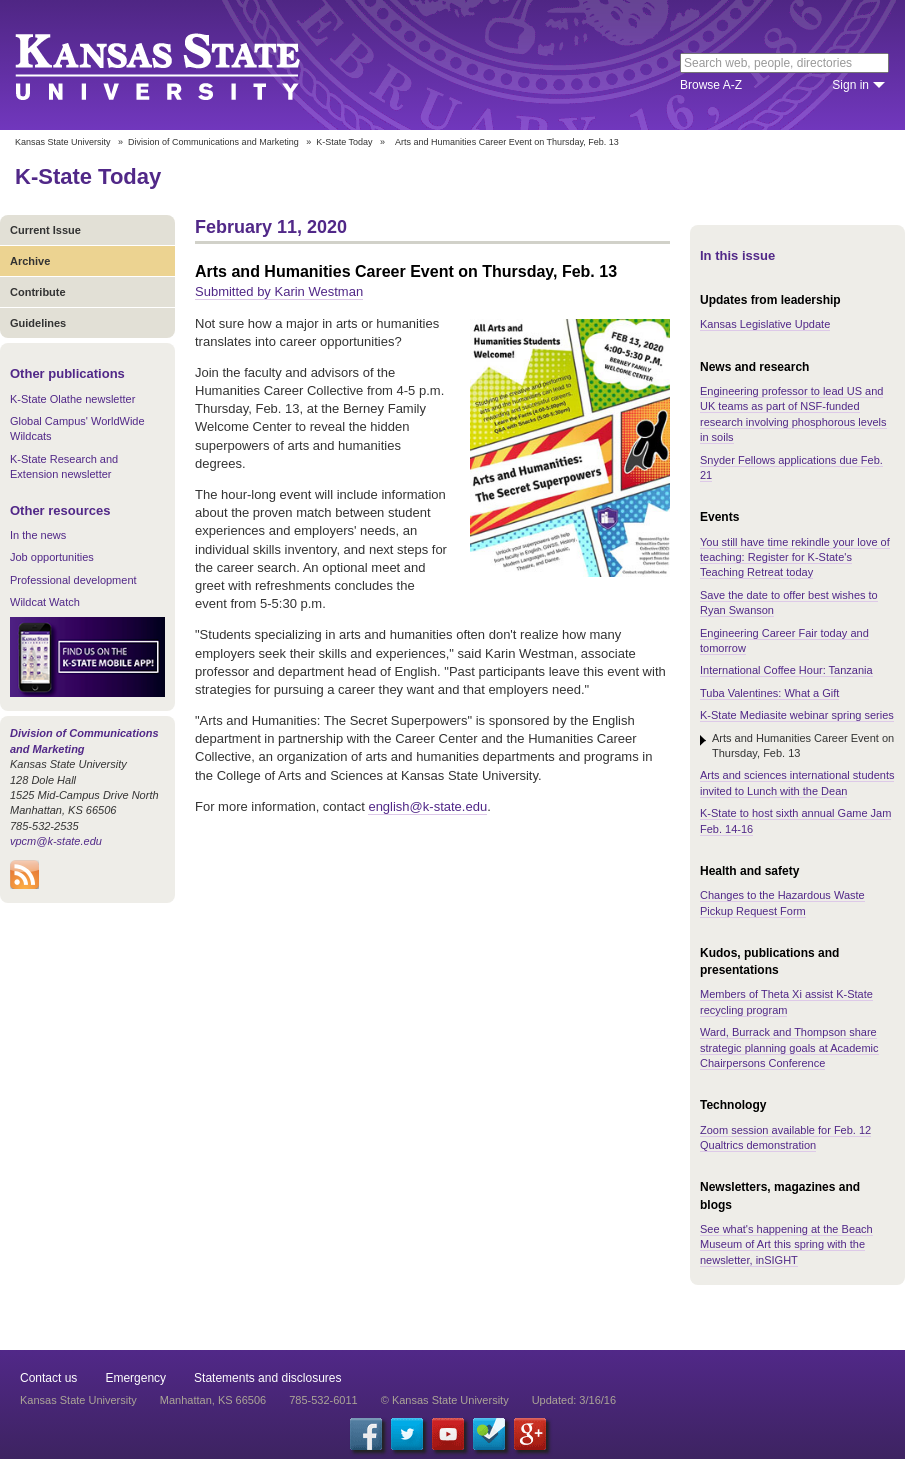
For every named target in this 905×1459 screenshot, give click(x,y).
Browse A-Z (711, 85)
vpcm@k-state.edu (56, 841)
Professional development (73, 580)
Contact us (48, 1378)
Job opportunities (52, 557)
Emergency (135, 1378)
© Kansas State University (445, 1400)
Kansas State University (182, 65)
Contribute (38, 292)
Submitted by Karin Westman (279, 291)
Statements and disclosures (267, 1378)
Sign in (850, 85)
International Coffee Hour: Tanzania (786, 670)
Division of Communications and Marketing (213, 142)
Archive (30, 261)
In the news (38, 535)
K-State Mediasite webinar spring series (797, 715)
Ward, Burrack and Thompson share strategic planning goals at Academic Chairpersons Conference (789, 1047)
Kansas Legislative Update (765, 324)
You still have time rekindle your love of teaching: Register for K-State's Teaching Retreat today (795, 557)
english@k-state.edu (427, 806)
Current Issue (45, 230)
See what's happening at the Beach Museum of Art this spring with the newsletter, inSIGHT (786, 1244)
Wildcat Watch (45, 602)
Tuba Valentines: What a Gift (769, 693)
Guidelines (38, 323)
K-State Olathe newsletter (72, 399)
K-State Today (344, 142)
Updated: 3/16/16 (574, 1400)
